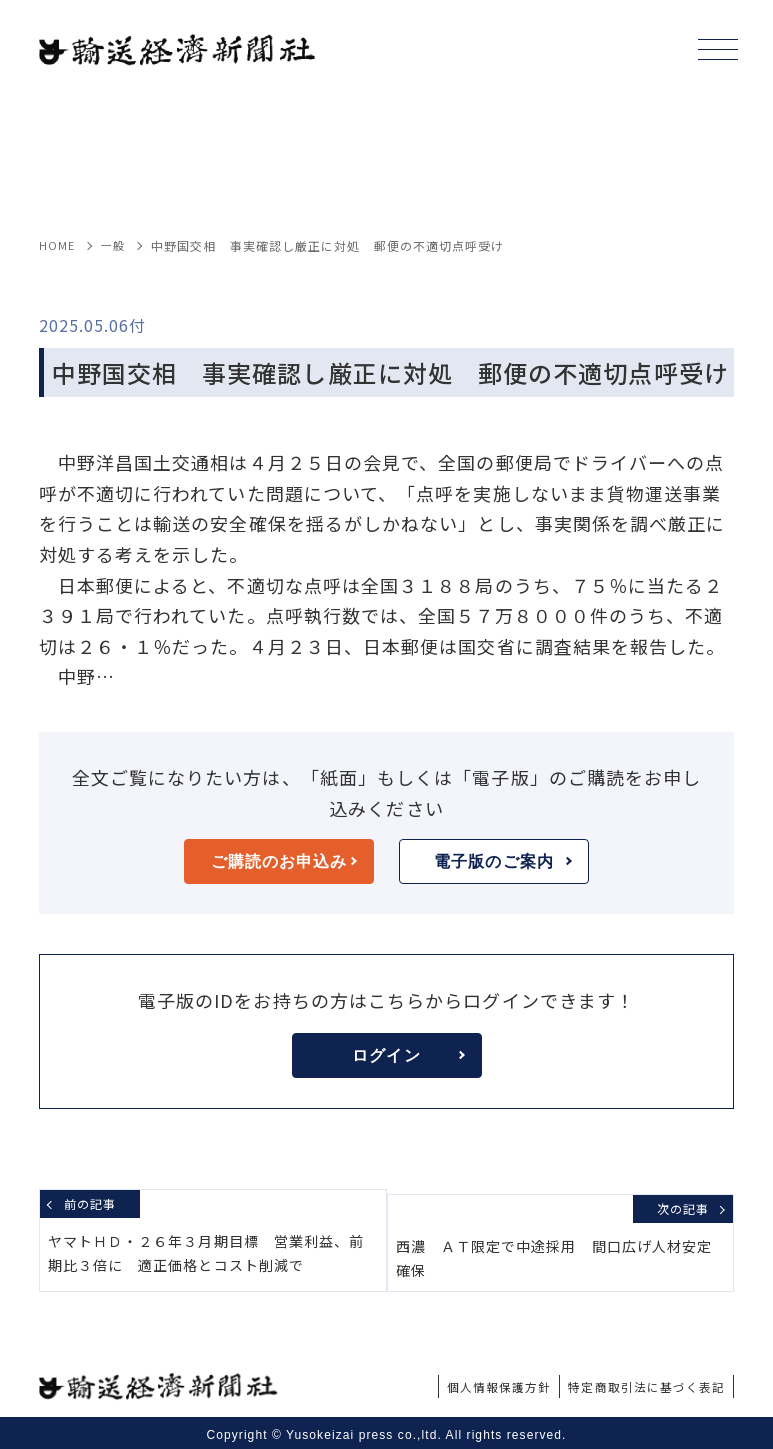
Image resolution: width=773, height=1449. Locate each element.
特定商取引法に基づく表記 (634, 1381)
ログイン (408, 1055)
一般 (115, 245)
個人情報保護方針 (467, 1381)
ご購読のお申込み (284, 861)
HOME (57, 245)
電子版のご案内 (503, 861)
